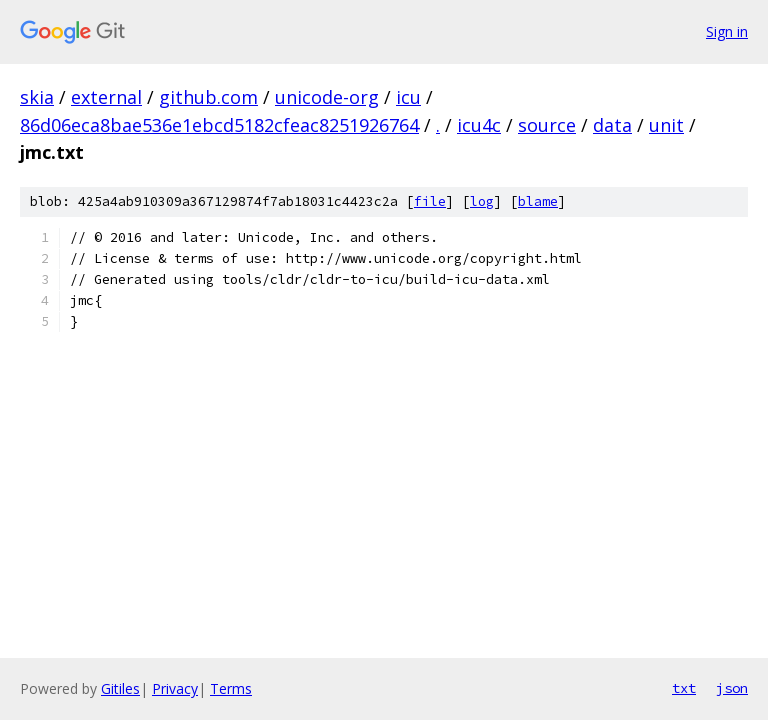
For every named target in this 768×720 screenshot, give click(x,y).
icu (408, 97)
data (612, 125)
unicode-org (327, 97)
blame (538, 201)
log (482, 201)
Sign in (727, 31)
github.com (208, 97)
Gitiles (120, 688)
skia (37, 97)
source (547, 125)
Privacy (175, 688)
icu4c (479, 125)
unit (666, 125)
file (430, 201)
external (106, 97)
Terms (231, 688)
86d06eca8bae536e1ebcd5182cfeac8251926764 (219, 125)
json (732, 688)
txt (684, 688)
